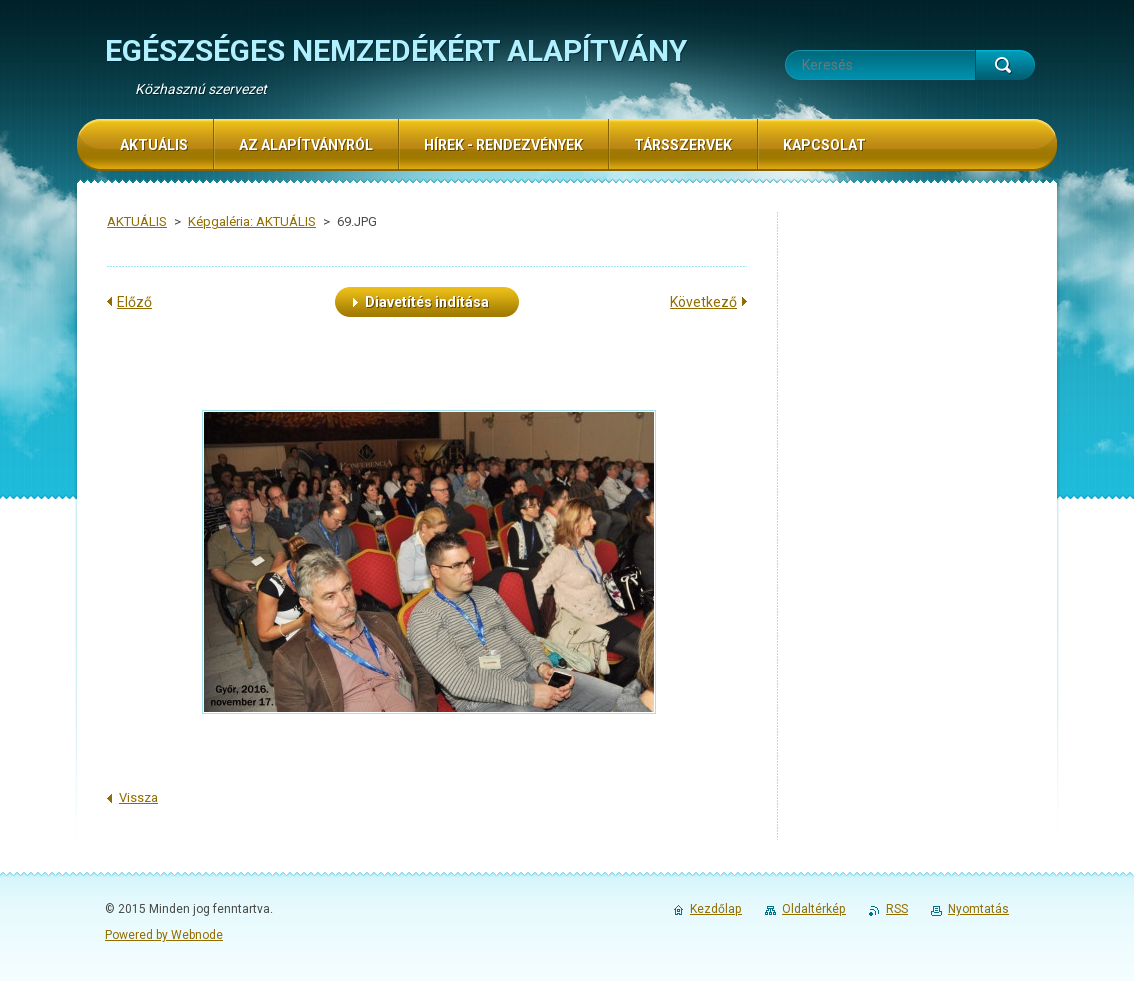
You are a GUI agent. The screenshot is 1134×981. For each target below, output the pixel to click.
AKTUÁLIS (137, 221)
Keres (1005, 65)
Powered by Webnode (164, 935)
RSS (897, 909)
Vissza (138, 797)
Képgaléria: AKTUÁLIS (252, 221)
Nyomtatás (978, 909)
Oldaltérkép (814, 909)
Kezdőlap (716, 909)
